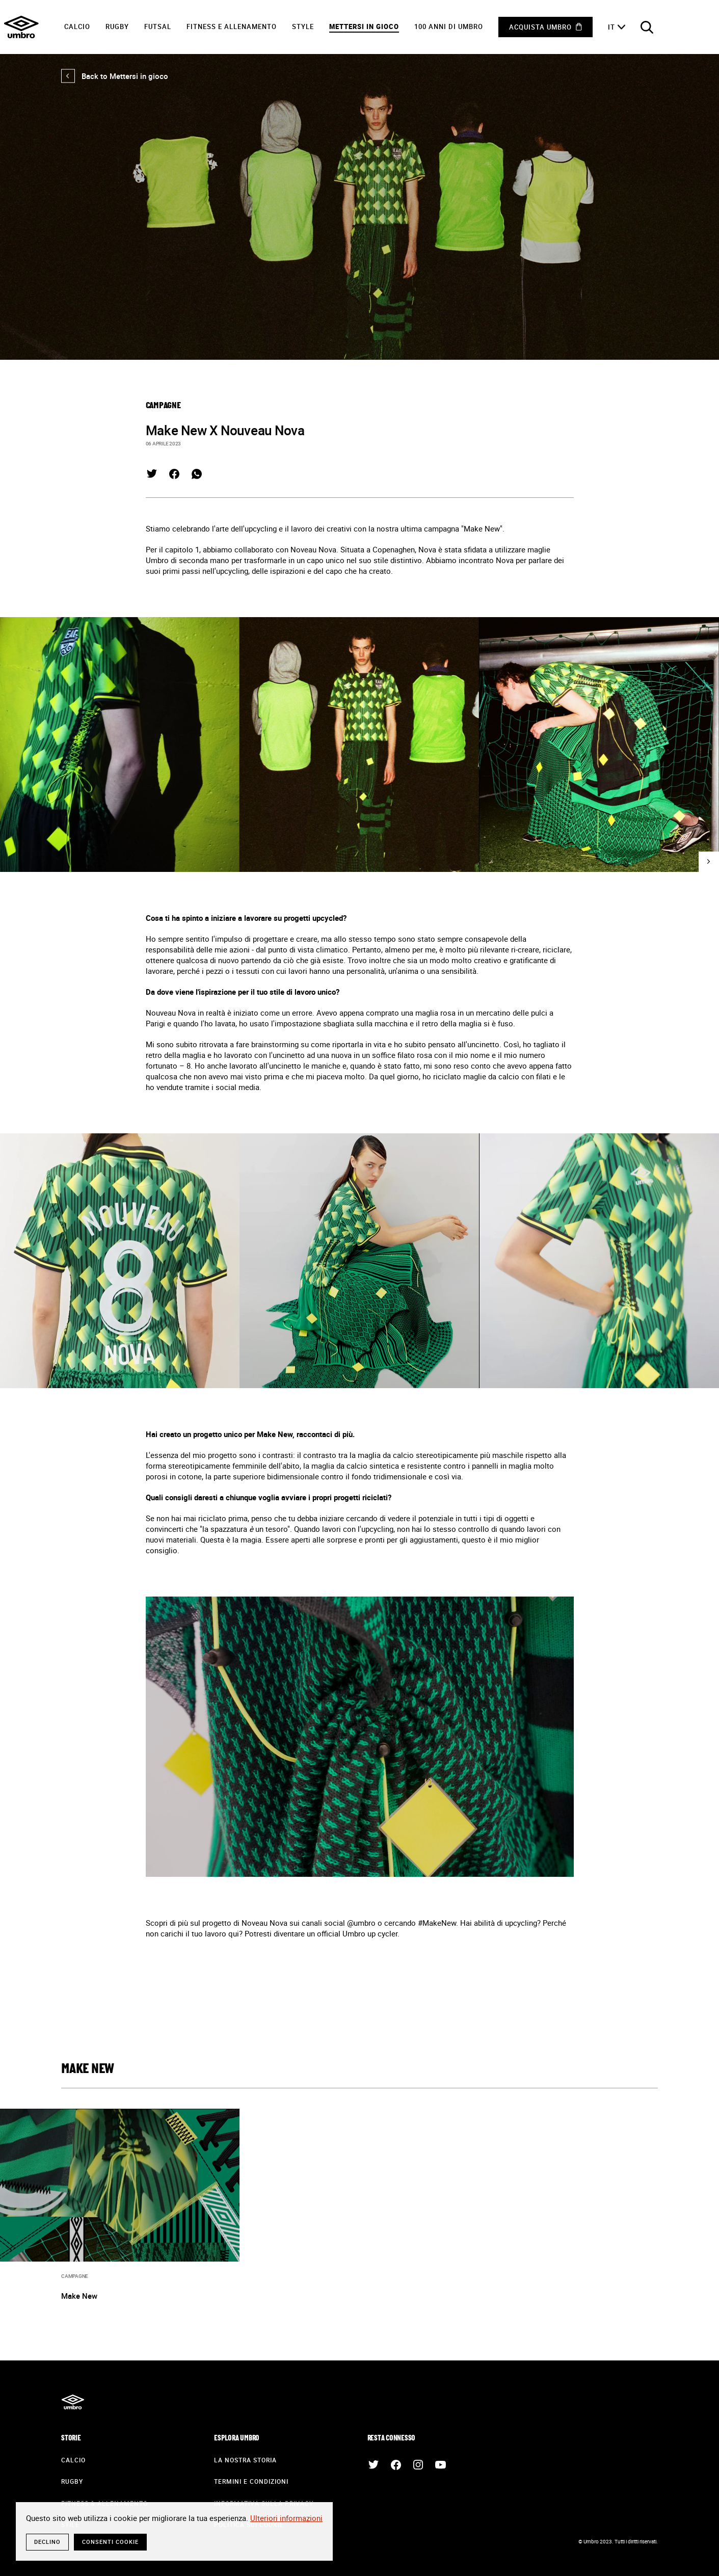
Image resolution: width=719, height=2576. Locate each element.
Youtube (441, 2465)
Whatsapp (196, 474)
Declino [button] (47, 2541)
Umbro (21, 27)
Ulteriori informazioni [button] (286, 2518)
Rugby (117, 26)
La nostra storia (245, 2460)
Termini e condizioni (251, 2481)
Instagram (418, 2465)
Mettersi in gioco (364, 26)
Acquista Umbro (540, 27)
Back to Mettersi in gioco (114, 76)
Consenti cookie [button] (110, 2541)
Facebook (174, 474)
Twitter (152, 474)
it (611, 27)
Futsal (157, 26)
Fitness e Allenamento (232, 26)
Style (303, 26)
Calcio (77, 26)
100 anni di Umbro (448, 26)
